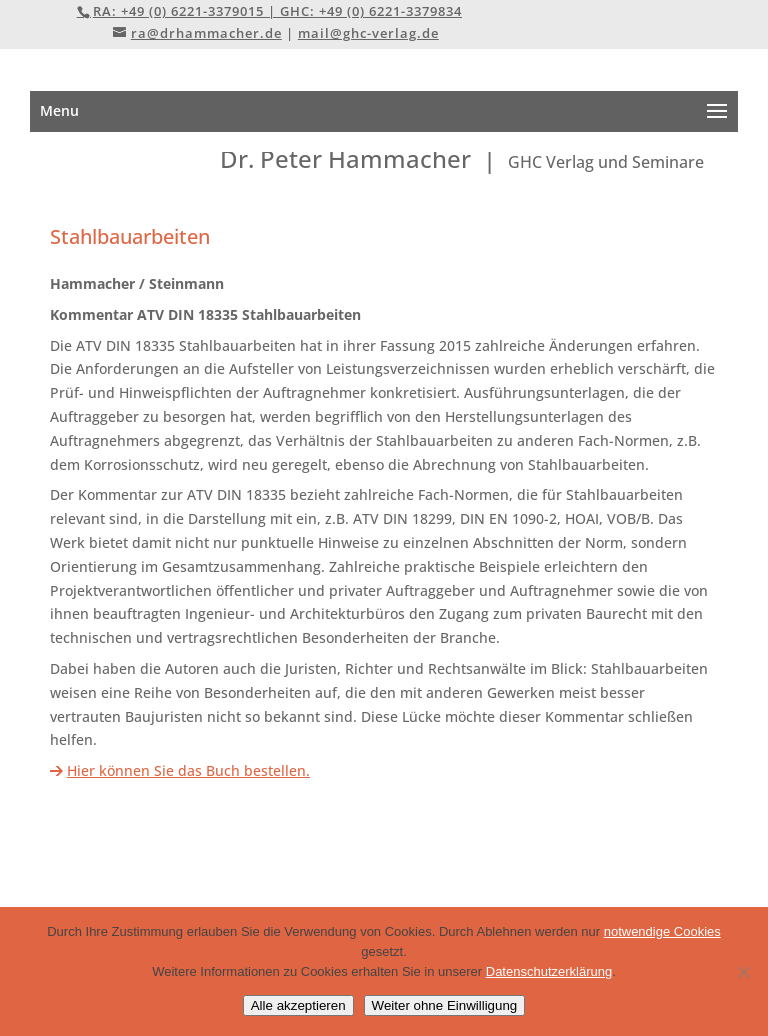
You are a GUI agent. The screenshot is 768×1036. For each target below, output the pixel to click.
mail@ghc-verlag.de (368, 33)
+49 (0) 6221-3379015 (192, 11)
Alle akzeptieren (298, 1005)
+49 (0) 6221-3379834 (390, 11)
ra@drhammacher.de (206, 33)
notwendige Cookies (662, 931)
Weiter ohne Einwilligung (445, 1005)
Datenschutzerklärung (549, 971)
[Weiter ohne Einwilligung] (743, 972)
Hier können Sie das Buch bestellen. (188, 770)
